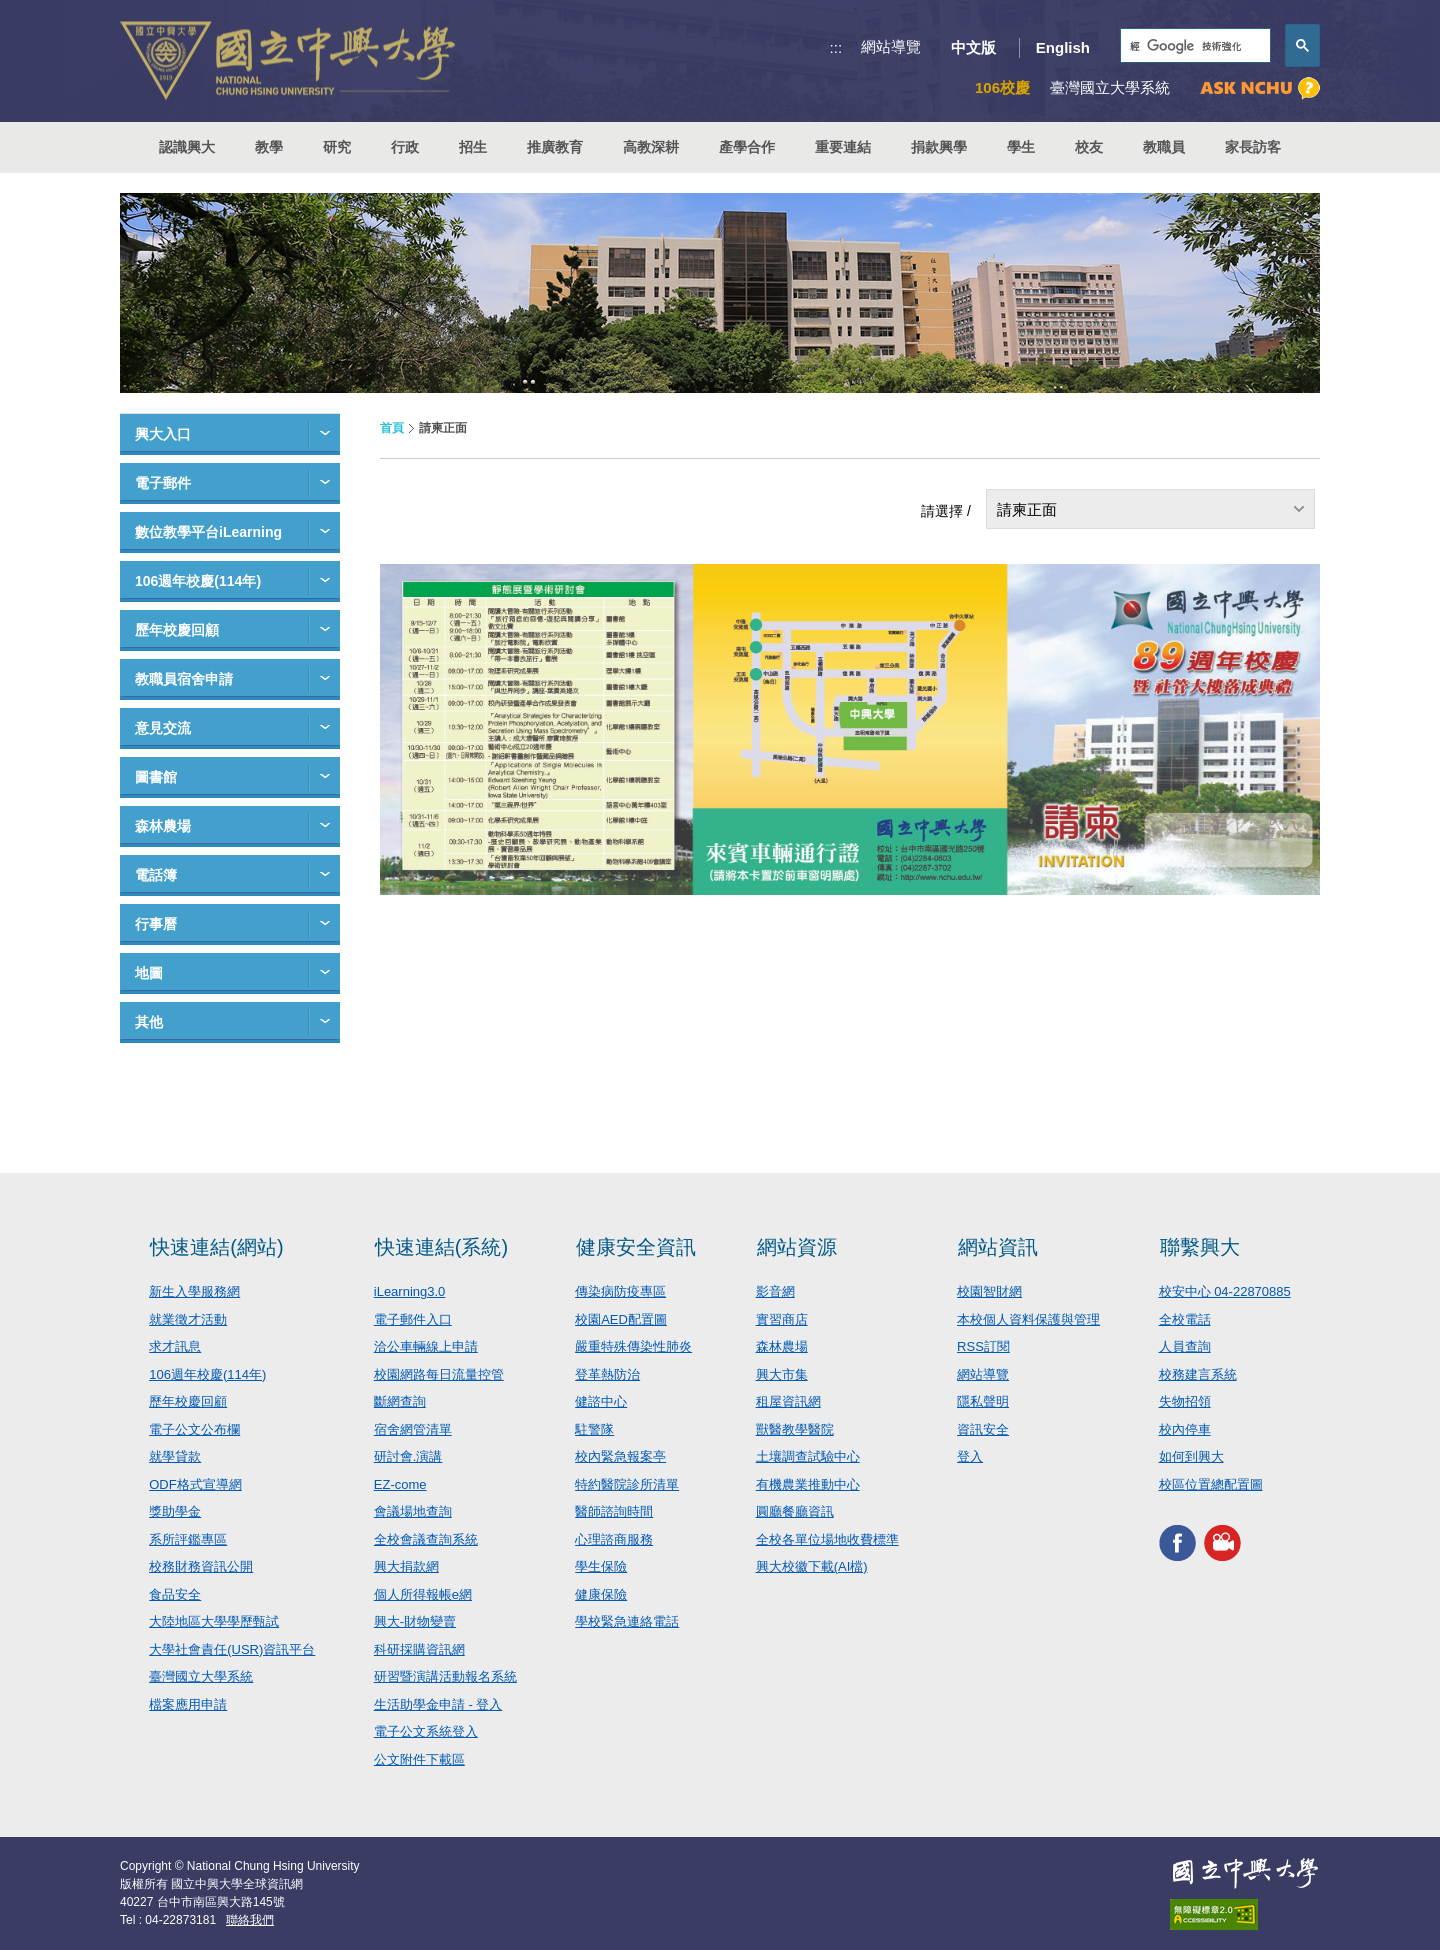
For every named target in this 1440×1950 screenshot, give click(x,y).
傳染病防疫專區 (620, 1291)
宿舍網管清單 (413, 1429)
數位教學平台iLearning (208, 532)
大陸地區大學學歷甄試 (214, 1621)
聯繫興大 (1200, 1247)
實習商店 (782, 1319)
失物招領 (1185, 1401)
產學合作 (747, 147)
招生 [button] (473, 147)
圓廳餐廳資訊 (795, 1511)
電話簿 (156, 875)
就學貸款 (175, 1456)
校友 (1089, 147)
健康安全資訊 (636, 1247)
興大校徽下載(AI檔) (812, 1566)
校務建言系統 (1198, 1374)
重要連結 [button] (843, 147)
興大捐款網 (406, 1566)
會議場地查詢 (413, 1511)
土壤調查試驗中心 (808, 1456)
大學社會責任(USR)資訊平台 (232, 1649)
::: (836, 47)
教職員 (1164, 147)
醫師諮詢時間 (614, 1511)
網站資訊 (998, 1247)
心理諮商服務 (614, 1539)
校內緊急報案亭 (620, 1456)
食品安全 (175, 1594)
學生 (1021, 147)
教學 (269, 147)
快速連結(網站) (216, 1247)
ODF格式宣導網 (195, 1484)
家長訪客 (1253, 147)
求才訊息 (175, 1346)
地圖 (149, 973)
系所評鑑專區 (188, 1539)
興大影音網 (1222, 1542)
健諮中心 (601, 1401)
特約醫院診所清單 (627, 1484)
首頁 (392, 428)
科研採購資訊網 (419, 1649)
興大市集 (782, 1374)
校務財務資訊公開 (201, 1566)
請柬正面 (1027, 509)
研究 (337, 147)
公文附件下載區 (419, 1759)
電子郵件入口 (413, 1319)
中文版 (973, 47)
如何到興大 (1191, 1456)
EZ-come (400, 1484)
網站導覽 (891, 46)
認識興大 (187, 147)
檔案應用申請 (188, 1704)
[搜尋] (1193, 46)
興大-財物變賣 (415, 1621)
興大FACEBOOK (1177, 1542)
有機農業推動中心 (808, 1484)
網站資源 (797, 1247)
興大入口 (163, 434)
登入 (970, 1456)
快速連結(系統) (441, 1247)
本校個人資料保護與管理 (1028, 1319)
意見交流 (163, 728)
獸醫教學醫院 (795, 1429)
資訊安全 (983, 1429)
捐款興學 (939, 147)
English (1063, 47)
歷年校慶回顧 (177, 630)
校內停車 (1185, 1429)
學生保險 (601, 1566)
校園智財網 (989, 1291)
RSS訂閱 (983, 1346)
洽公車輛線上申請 (426, 1346)
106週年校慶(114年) (198, 581)
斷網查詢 (400, 1401)
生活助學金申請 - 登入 (438, 1704)
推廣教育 (555, 147)
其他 (149, 1022)
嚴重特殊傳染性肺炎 (633, 1346)
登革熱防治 (607, 1374)
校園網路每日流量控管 (439, 1374)
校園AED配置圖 (621, 1319)
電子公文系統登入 (426, 1731)
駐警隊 (594, 1429)
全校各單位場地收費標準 (827, 1539)
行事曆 (156, 924)
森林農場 (163, 826)
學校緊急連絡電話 (627, 1621)
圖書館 (156, 777)
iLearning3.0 (410, 1291)
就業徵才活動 (188, 1319)
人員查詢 (1185, 1346)
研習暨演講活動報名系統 (445, 1676)
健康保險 (601, 1594)
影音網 (775, 1291)
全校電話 (1185, 1319)
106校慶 (1002, 87)
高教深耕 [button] (651, 147)
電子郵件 (163, 483)
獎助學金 (175, 1511)
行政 (405, 147)
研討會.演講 (408, 1456)
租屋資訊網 (788, 1401)
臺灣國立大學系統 (201, 1676)
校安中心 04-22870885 (1225, 1291)
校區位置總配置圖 (1211, 1484)
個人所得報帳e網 (423, 1594)
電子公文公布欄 (194, 1429)
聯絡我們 (250, 1920)
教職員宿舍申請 (184, 679)
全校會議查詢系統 (426, 1539)
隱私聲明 (983, 1401)
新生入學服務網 (194, 1291)
